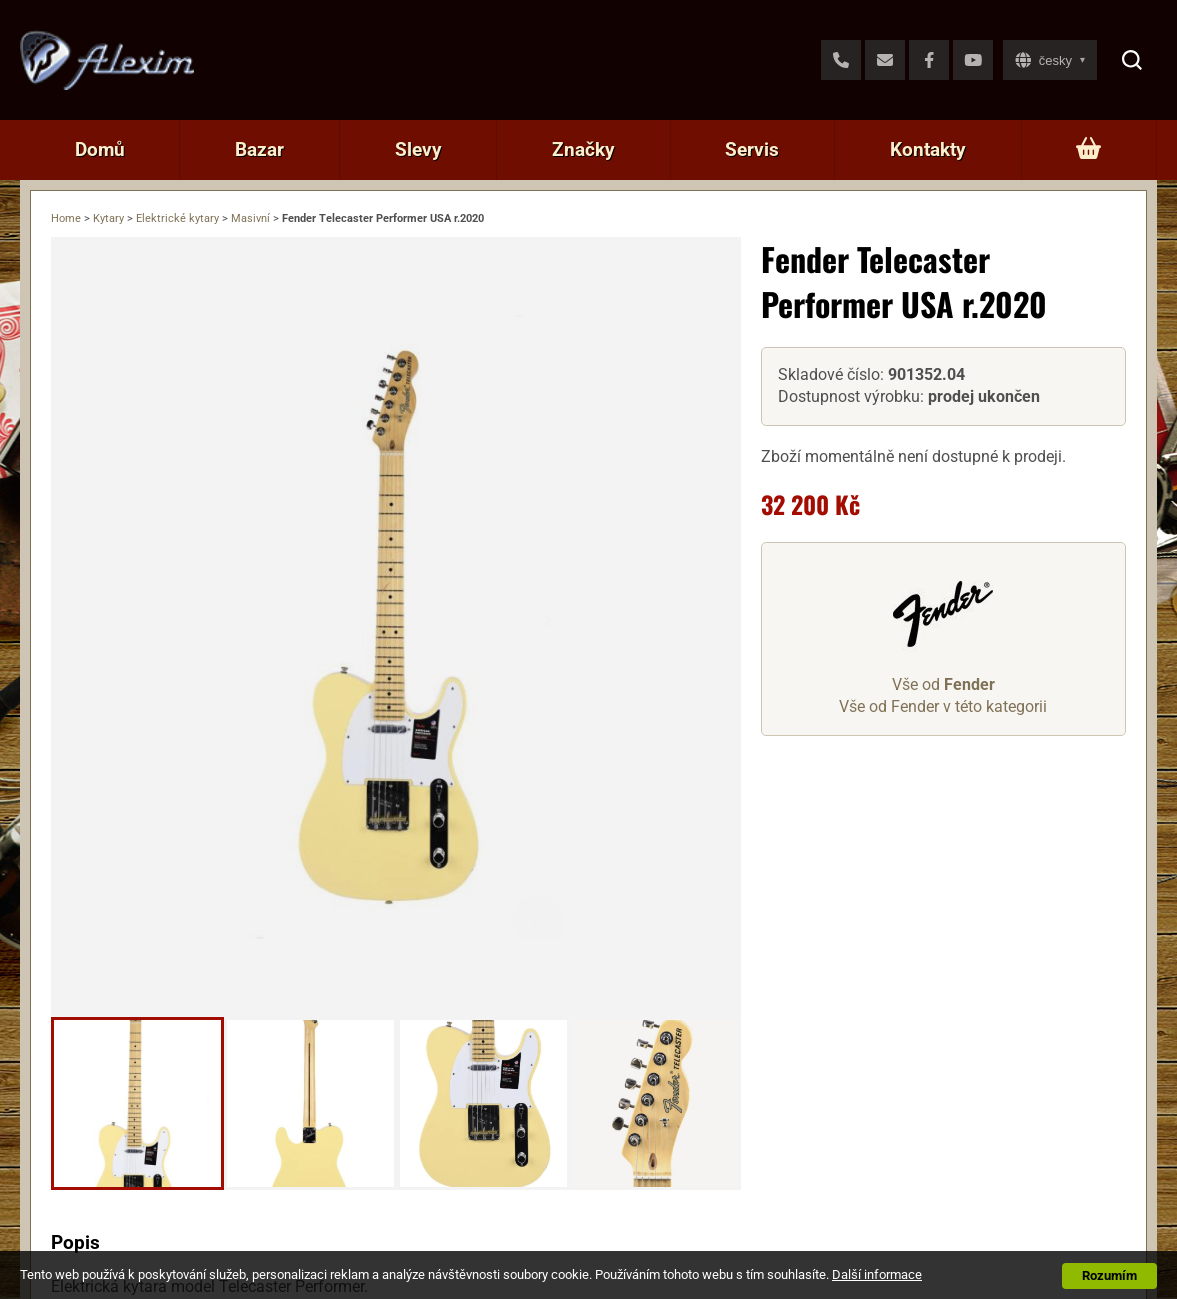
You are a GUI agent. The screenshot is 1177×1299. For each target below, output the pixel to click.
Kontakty (928, 149)
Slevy (418, 149)
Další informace (877, 1274)
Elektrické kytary (177, 218)
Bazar (259, 149)
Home (66, 218)
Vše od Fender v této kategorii (943, 706)
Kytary (108, 218)
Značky (583, 149)
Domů (100, 149)
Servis (752, 149)
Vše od (943, 684)
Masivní (250, 218)
